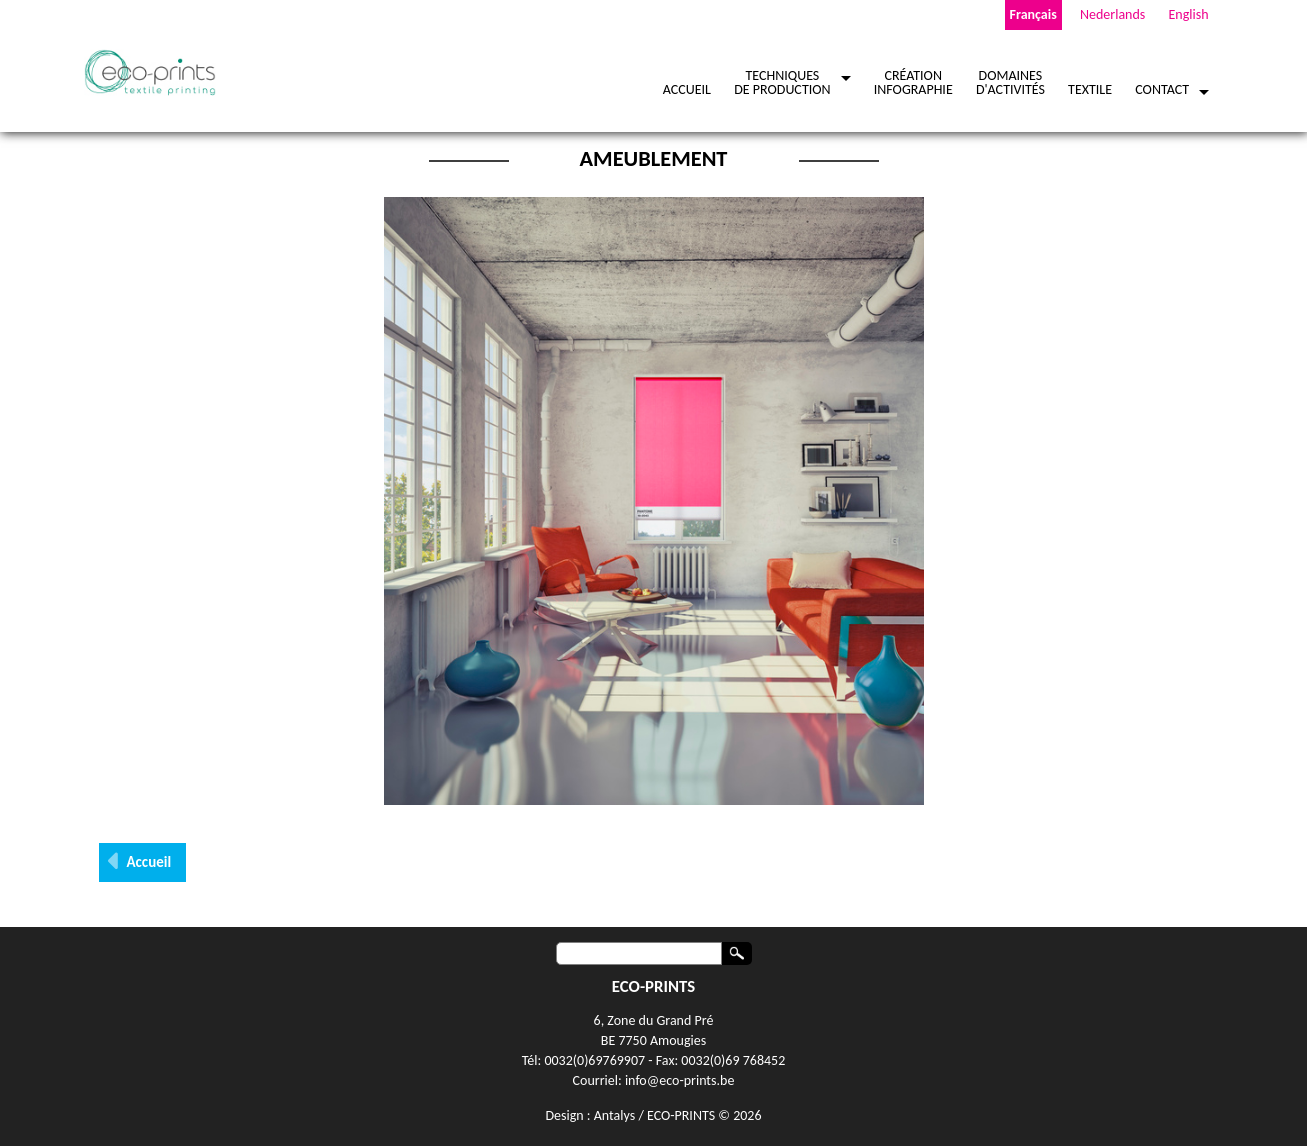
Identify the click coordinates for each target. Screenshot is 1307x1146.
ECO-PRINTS (681, 1115)
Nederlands (1112, 14)
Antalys (614, 1115)
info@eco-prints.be (680, 1080)
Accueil (149, 862)
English (1188, 14)
